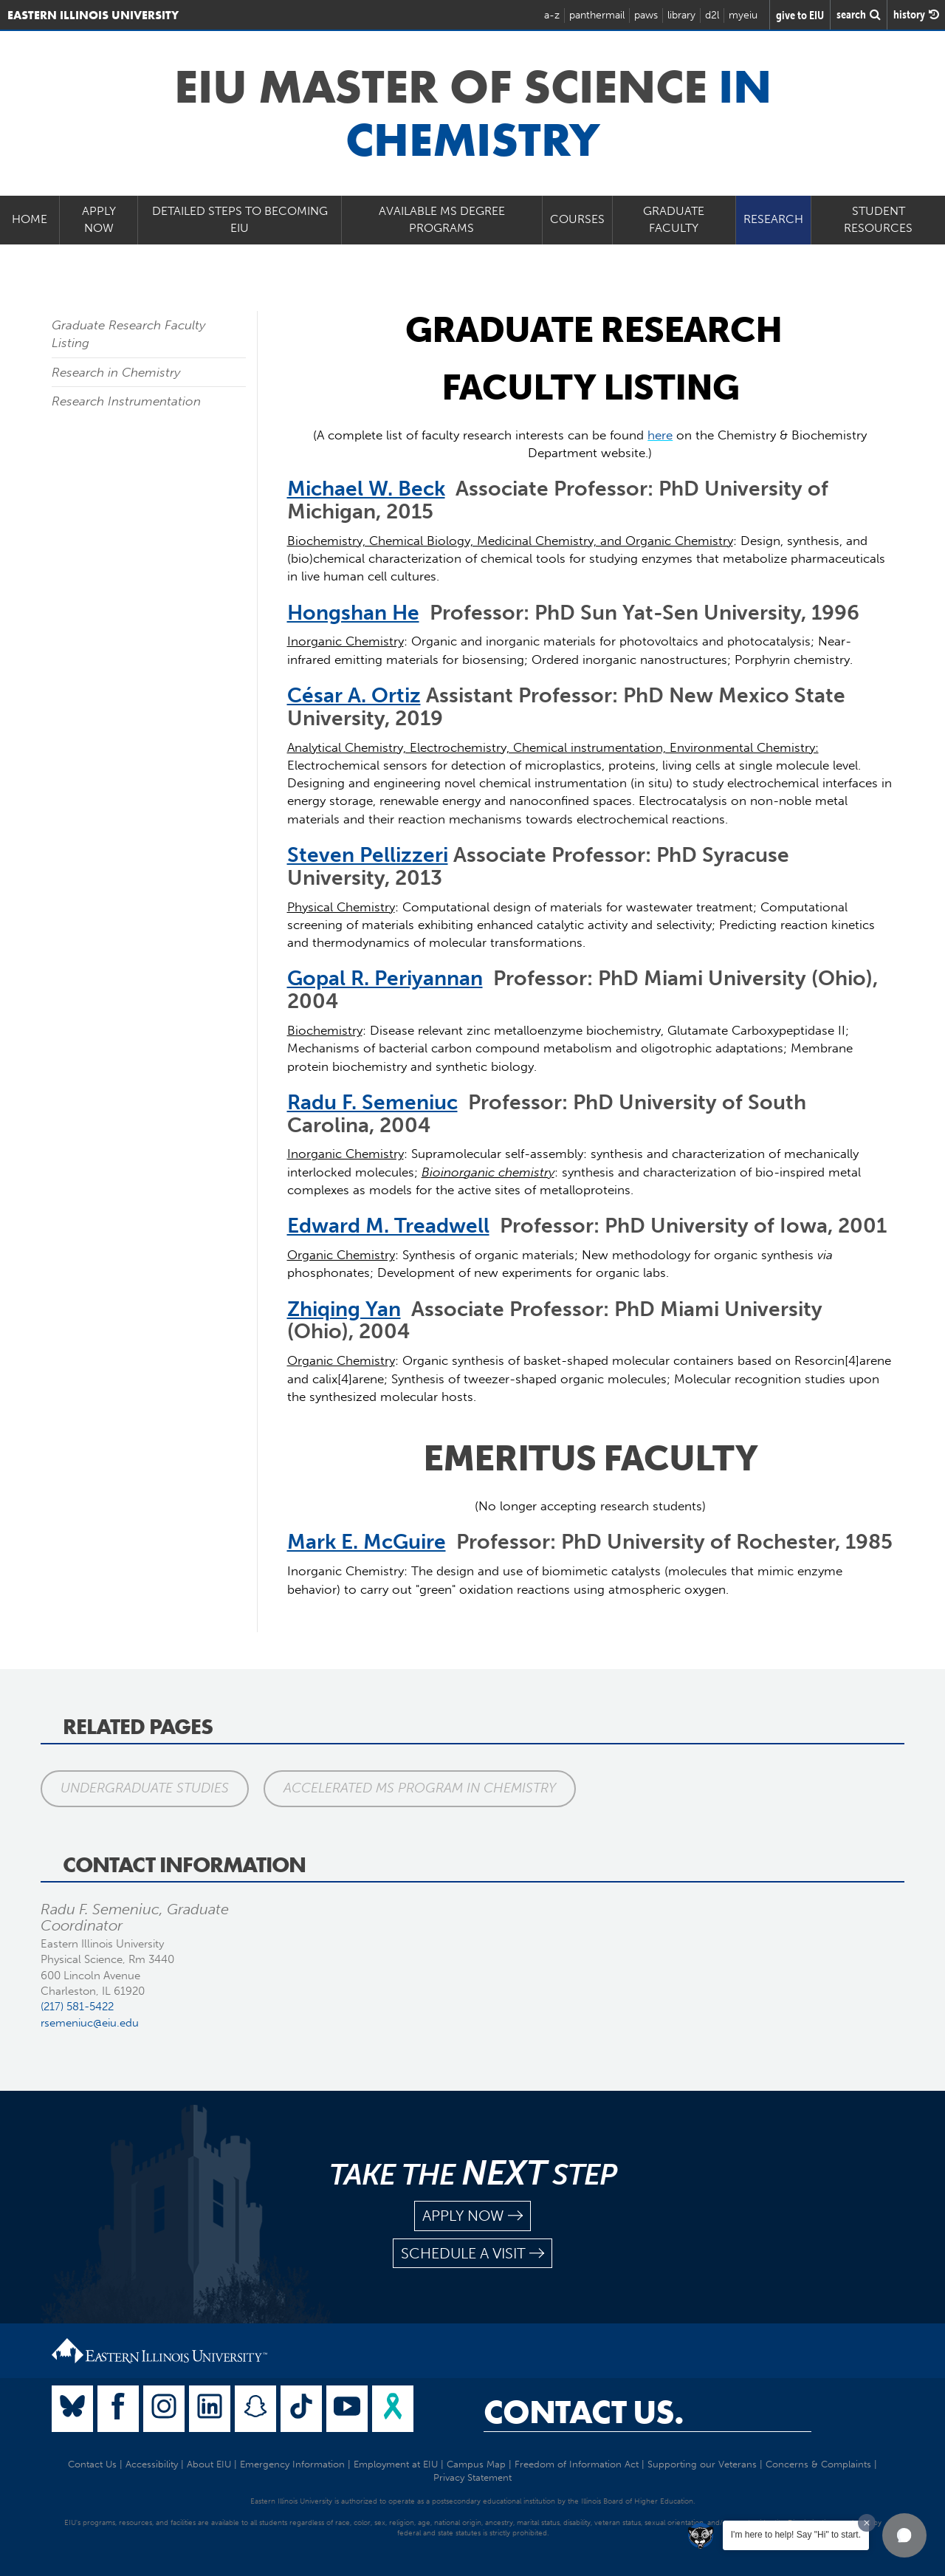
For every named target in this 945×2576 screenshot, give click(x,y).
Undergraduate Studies (145, 1788)
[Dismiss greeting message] (867, 2523)
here (660, 435)
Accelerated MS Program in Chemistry (420, 1788)
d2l (712, 15)
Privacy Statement (472, 2477)
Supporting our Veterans (702, 2464)
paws (646, 15)
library (681, 15)
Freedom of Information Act (577, 2464)
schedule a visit (472, 2253)
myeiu (743, 15)
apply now (472, 2216)
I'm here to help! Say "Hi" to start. (796, 2534)
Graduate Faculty (673, 219)
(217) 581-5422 (77, 2006)
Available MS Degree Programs (442, 219)
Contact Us (92, 2464)
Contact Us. (584, 2412)
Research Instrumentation (126, 401)
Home (29, 219)
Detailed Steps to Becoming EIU (240, 219)
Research (773, 219)
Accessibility (152, 2464)
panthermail (597, 15)
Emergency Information (292, 2464)
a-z (552, 15)
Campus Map (476, 2464)
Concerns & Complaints (818, 2464)
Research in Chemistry (116, 372)
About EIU (209, 2464)
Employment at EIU (396, 2464)
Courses (577, 219)
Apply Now (99, 219)
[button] (904, 2535)
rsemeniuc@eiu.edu (90, 2022)
